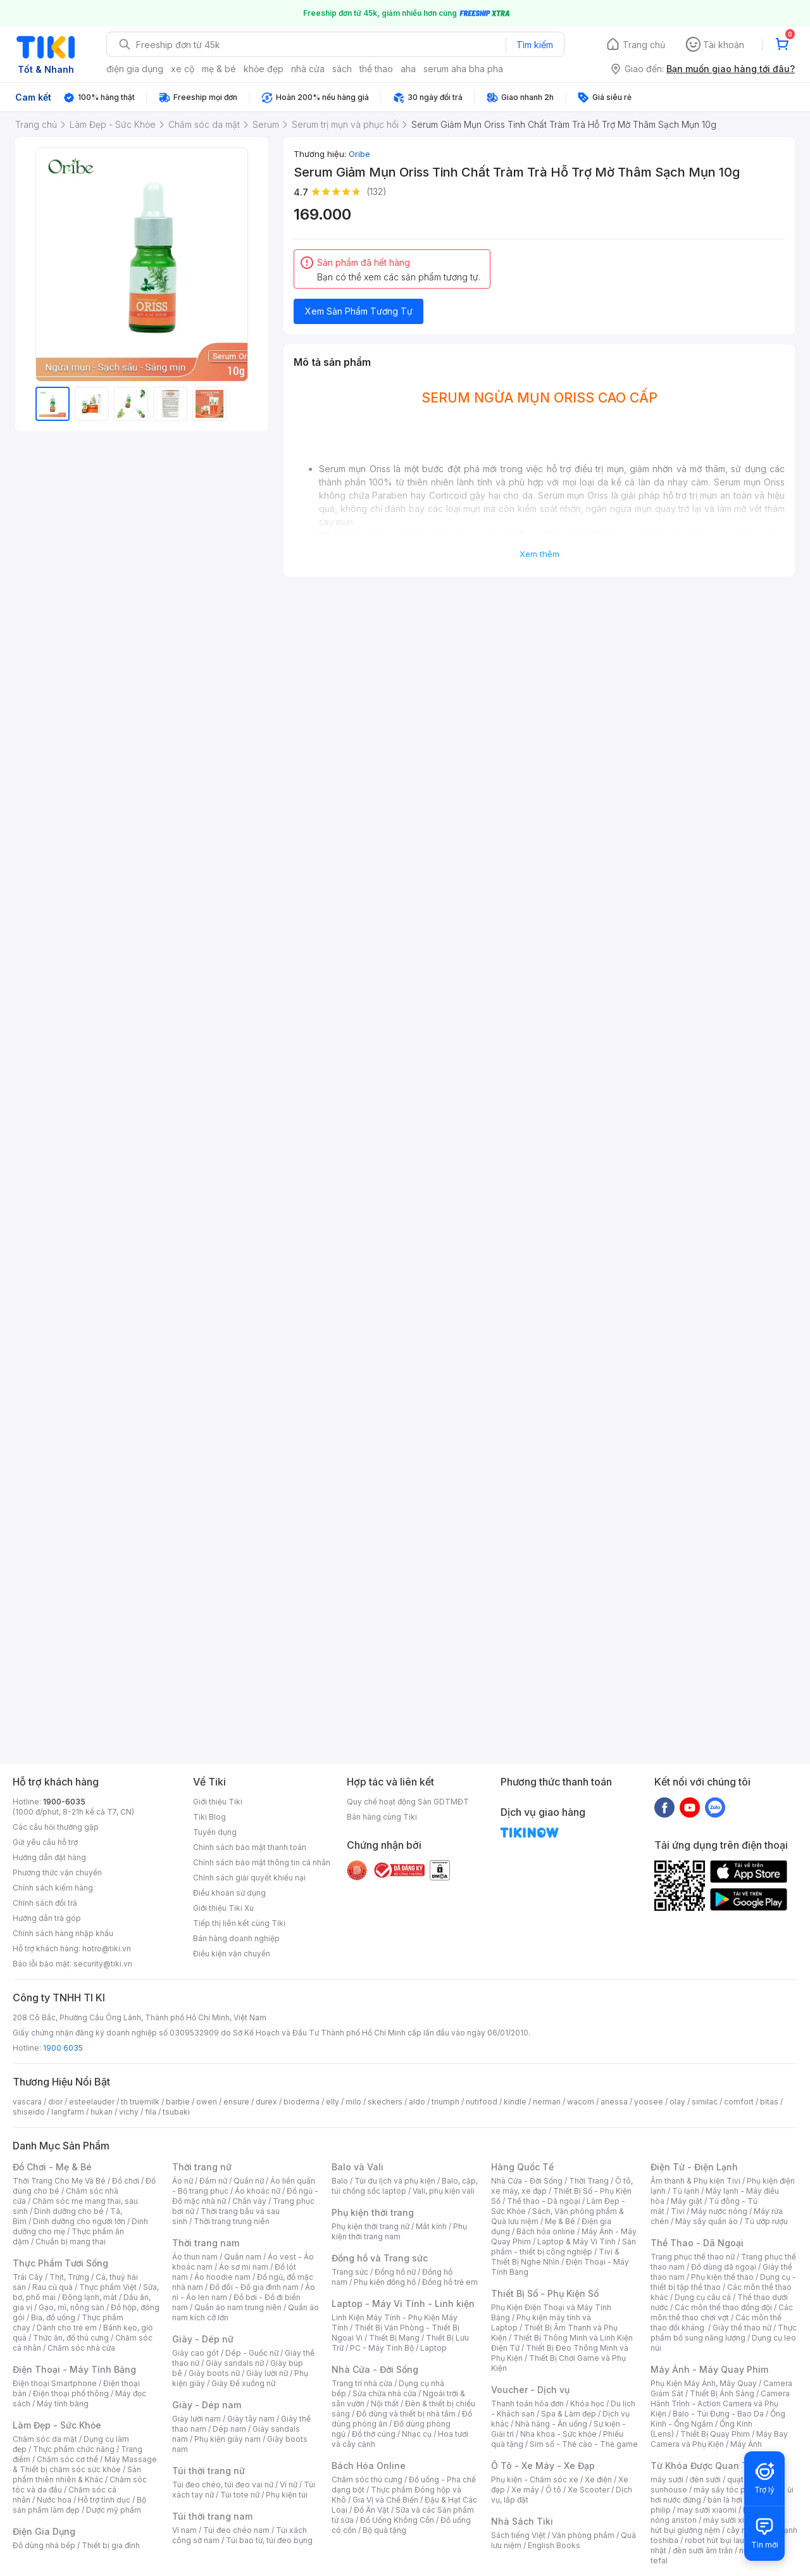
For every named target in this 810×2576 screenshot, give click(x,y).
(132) (376, 191)
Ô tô (553, 2489)
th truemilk (140, 2101)
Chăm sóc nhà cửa (81, 2348)
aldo (417, 2101)
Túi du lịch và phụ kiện (394, 2180)
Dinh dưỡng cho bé (69, 2211)
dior (55, 2101)
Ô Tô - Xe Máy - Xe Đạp (543, 2465)
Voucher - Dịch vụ (530, 2389)
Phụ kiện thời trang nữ (370, 2226)
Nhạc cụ (417, 2434)
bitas (769, 2101)
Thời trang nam (205, 2242)
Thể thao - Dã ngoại (543, 2201)
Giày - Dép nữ (203, 2339)
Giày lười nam (196, 2418)
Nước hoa (54, 2499)
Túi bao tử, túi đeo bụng (269, 2540)
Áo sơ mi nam (243, 2267)
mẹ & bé (219, 68)
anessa (614, 2101)
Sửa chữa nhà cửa (384, 2393)
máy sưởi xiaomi (733, 2520)
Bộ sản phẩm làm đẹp (79, 2505)
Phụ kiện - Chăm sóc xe (534, 2479)
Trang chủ (644, 44)
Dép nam (229, 2429)
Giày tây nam (251, 2418)
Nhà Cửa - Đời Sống (375, 2369)
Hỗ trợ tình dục (104, 2499)
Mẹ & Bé (560, 2221)
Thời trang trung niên (232, 2221)
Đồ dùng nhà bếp (44, 2545)
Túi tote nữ (239, 2494)
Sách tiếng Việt (518, 2535)
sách (342, 68)
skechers (385, 2101)
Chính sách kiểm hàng (53, 1887)
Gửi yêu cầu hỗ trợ (45, 1842)
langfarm (67, 2111)
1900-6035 (64, 1801)
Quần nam (242, 2256)
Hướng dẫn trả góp (47, 1918)
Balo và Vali (357, 2166)
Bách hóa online (545, 2231)
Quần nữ (249, 2180)
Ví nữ (288, 2484)
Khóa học (587, 2403)
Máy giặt (686, 2201)
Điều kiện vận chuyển (231, 1953)
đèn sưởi (705, 2479)
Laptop (433, 2348)
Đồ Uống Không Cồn (397, 2520)
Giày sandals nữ (235, 2363)
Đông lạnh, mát (89, 2297)
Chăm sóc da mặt (45, 2439)
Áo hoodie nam (222, 2277)
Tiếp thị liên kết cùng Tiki (239, 1923)
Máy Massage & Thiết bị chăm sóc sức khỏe (85, 2464)
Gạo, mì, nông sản (71, 2307)
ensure (236, 2101)
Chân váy (249, 2201)
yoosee (648, 2101)
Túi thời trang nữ (208, 2470)
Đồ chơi (125, 2180)
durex (266, 2101)
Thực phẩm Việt (108, 2287)
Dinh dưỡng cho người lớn (79, 2221)
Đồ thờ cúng (374, 2434)
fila (150, 2111)
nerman (547, 2101)
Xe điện (598, 2479)
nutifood (481, 2101)
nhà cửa (308, 68)
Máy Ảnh (746, 2444)
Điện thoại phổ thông (71, 2393)
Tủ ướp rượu (766, 2221)
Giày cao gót (195, 2353)
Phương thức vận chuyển (57, 1872)
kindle (515, 2101)
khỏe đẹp (264, 68)
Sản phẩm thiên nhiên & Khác (77, 2474)
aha (408, 68)
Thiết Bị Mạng (394, 2337)
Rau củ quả (52, 2287)
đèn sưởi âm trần (703, 2550)
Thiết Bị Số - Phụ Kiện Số (545, 2293)
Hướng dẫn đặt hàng (49, 1857)
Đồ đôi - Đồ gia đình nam (254, 2287)
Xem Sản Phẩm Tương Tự (359, 311)
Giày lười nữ (267, 2373)
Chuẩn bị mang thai (70, 2241)
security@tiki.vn (102, 1963)
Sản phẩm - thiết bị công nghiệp (563, 2246)
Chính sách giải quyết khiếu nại (249, 1877)
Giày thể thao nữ (742, 2327)
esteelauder (92, 2101)
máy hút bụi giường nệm (718, 2525)
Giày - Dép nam (206, 2404)
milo (353, 2101)
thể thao (376, 68)
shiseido (29, 2111)
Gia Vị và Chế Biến (385, 2499)
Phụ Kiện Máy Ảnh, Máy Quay (704, 2383)
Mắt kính (431, 2226)
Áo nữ (182, 2180)
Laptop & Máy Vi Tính (576, 2241)
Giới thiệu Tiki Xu (223, 1908)
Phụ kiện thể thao (722, 2277)
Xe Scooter (588, 2489)
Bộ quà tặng (384, 2530)
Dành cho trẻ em (67, 2327)
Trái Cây (28, 2277)
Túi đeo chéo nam (236, 2530)
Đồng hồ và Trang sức (380, 2258)
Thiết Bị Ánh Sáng (722, 2393)
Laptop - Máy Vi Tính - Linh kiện (403, 2303)
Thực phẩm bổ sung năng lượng (724, 2332)
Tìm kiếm (534, 44)
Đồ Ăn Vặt (371, 2510)
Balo (340, 2180)
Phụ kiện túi (287, 2494)
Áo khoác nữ (257, 2191)
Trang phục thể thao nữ (693, 2256)
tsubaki (176, 2111)
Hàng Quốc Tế (522, 2166)
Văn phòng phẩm (583, 2535)
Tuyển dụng (215, 1832)
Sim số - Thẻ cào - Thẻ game (584, 2444)
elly (332, 2101)
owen (206, 2101)
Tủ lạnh (685, 2191)
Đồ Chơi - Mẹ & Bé (52, 2166)
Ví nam (184, 2530)
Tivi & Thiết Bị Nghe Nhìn (555, 2257)
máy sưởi (667, 2479)
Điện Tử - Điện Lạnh (694, 2166)
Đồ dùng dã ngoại (723, 2267)
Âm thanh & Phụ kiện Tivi (695, 2180)
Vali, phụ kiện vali (444, 2191)
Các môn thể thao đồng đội (723, 2307)
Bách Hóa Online (369, 2465)
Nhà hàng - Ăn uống (551, 2424)
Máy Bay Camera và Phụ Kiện (719, 2439)
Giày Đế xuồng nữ (243, 2383)
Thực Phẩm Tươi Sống (60, 2263)
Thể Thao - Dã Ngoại (697, 2242)
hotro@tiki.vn (106, 1948)
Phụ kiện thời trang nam (399, 2231)
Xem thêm (539, 554)
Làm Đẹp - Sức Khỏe (57, 2425)
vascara (27, 2101)
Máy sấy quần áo (706, 2221)
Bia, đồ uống (53, 2317)
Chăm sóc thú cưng (367, 2479)
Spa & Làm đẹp (568, 2413)
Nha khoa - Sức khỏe (558, 2434)
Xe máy (525, 2489)
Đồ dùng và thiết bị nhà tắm (406, 2413)
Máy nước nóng (719, 2211)
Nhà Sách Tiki (522, 2521)
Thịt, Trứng (69, 2277)
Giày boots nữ (214, 2373)
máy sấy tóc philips (729, 2489)
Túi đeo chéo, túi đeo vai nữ (222, 2484)
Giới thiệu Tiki (217, 1801)
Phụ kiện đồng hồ (385, 2282)
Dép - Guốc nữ (251, 2353)
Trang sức (350, 2272)
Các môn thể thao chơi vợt (722, 2312)
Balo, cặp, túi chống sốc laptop (405, 2186)
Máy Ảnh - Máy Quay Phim (709, 2369)
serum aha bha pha (463, 68)
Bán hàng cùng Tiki (382, 1817)
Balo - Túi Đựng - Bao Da (718, 2413)
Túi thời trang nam (212, 2516)
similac (705, 2101)
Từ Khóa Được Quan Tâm (706, 2465)
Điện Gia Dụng (44, 2531)
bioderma (302, 2101)
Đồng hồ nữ (395, 2272)
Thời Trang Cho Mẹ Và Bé (59, 2180)
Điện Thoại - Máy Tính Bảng (74, 2369)
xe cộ (182, 68)
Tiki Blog (209, 1817)
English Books (554, 2545)
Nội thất (385, 2403)
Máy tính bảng (63, 2403)
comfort (739, 2101)
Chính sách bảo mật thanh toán (249, 1847)
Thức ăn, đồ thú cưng (71, 2337)
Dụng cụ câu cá (703, 2297)
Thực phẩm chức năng (74, 2449)
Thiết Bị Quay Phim (715, 2434)
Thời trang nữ (202, 2166)
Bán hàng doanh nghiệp (236, 1938)
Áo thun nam (195, 2256)
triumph (445, 2101)
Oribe (359, 154)
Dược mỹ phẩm (113, 2510)
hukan (101, 2111)
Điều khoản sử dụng (229, 1893)
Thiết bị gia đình (111, 2545)
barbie (178, 2101)
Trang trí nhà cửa (362, 2383)
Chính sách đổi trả (45, 1903)
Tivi (678, 2211)
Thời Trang (589, 2180)
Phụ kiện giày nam (227, 2439)
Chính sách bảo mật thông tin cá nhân (261, 1862)
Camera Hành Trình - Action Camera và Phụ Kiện (720, 2403)
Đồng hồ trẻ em (450, 2282)
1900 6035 (63, 2048)
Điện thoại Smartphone (55, 2383)
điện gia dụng (134, 68)
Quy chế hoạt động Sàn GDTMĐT (408, 1801)
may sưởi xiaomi (707, 2510)
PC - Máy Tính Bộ (382, 2348)
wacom (580, 2101)
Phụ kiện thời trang (373, 2212)
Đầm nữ (213, 2180)
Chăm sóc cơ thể (67, 2459)
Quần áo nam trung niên (238, 2307)
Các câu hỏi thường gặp (56, 1827)
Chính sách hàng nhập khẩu (63, 1933)
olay (677, 2101)
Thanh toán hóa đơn (527, 2403)
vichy (129, 2111)
